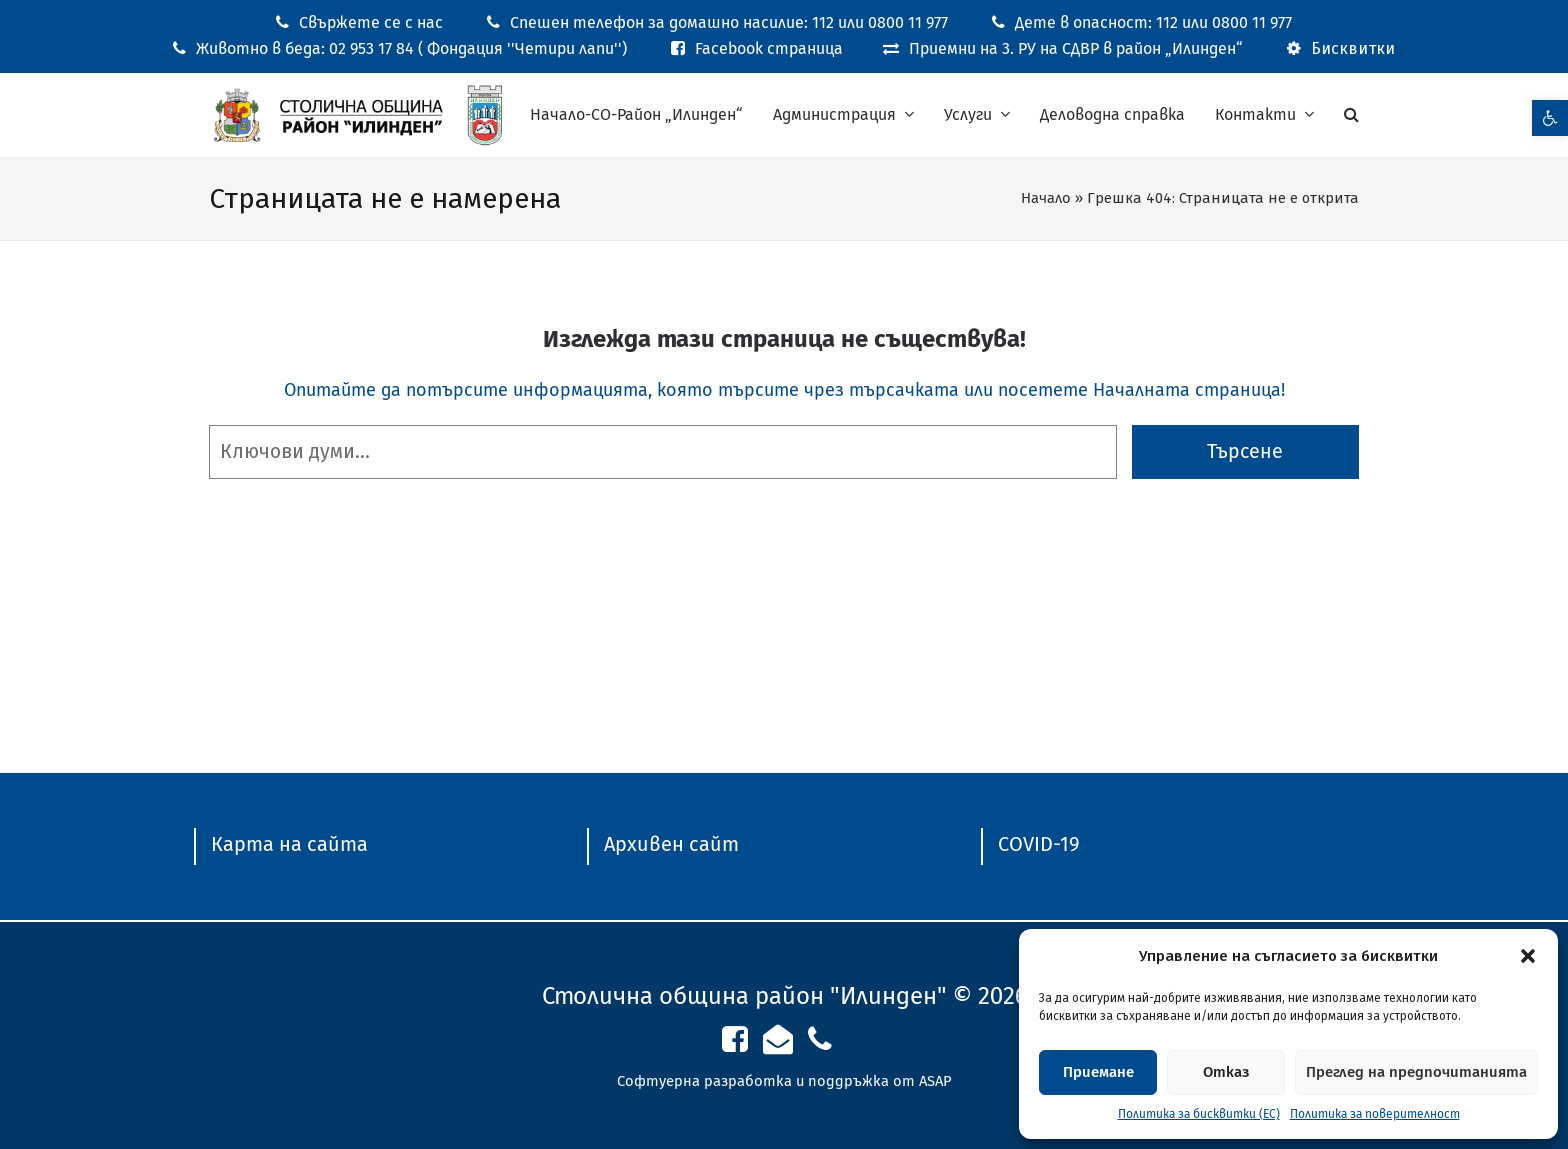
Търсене (1245, 451)
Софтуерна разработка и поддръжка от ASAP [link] (784, 1081)
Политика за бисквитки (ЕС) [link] (1199, 1114)
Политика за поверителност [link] (1375, 1114)
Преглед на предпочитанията (1416, 1072)
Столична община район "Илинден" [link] (744, 996)
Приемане (1098, 1072)
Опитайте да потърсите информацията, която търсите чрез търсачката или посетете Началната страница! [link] (784, 390)
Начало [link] (1046, 198)
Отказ (1226, 1072)
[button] (1528, 956)
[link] (1550, 118)
